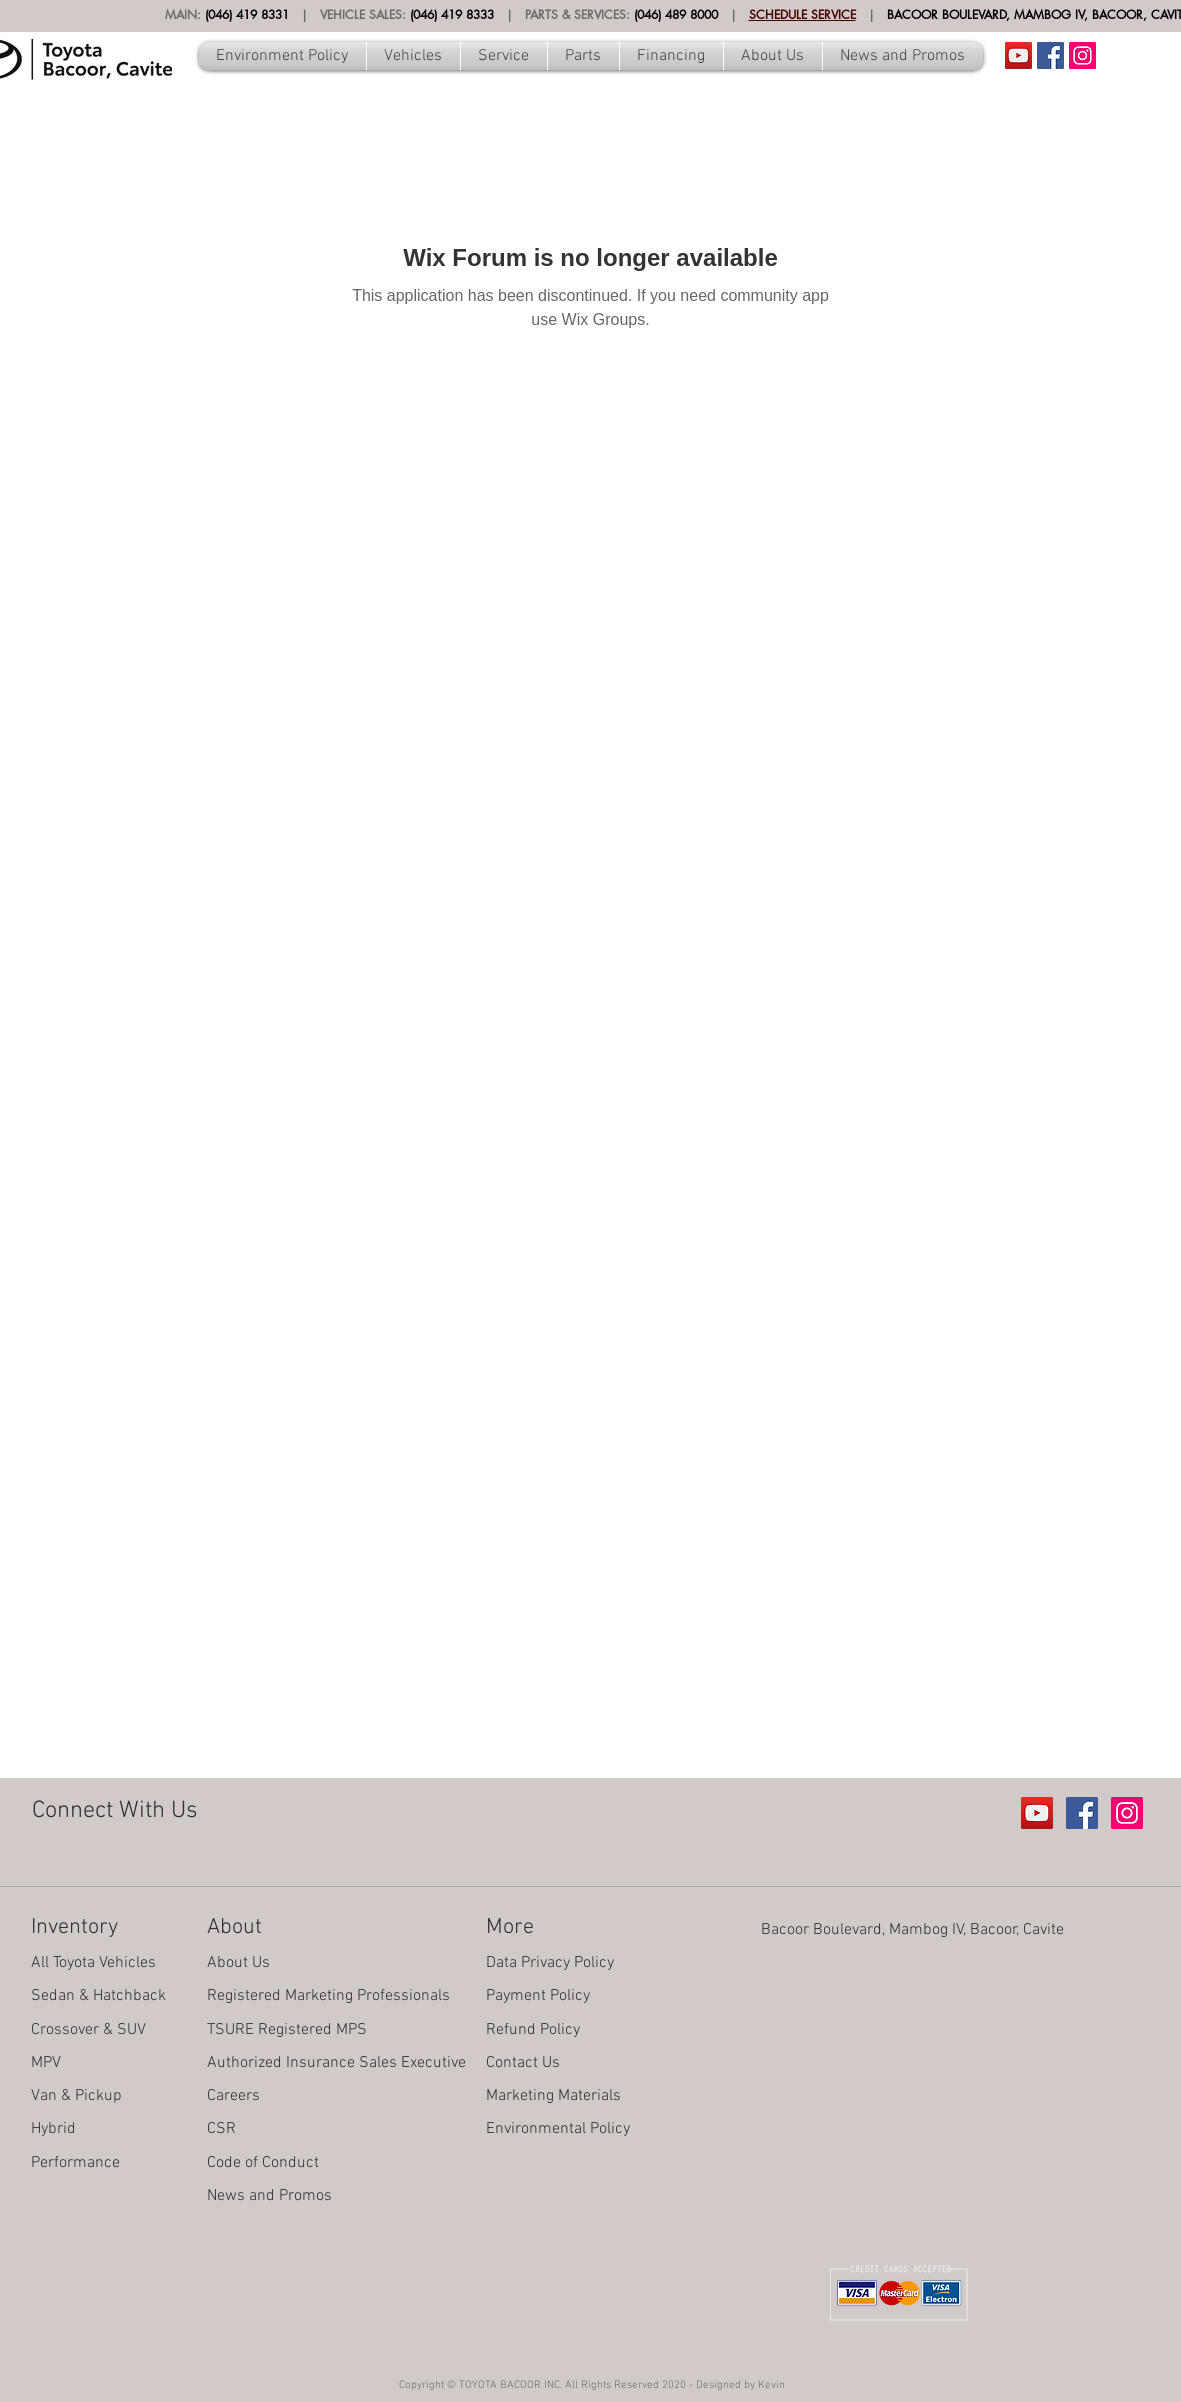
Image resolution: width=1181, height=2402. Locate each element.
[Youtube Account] (1018, 55)
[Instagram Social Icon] (1082, 55)
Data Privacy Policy (550, 1963)
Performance (75, 2163)
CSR (221, 2129)
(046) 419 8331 (247, 14)
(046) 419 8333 (452, 14)
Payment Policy (538, 1996)
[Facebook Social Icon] (1050, 55)
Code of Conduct (263, 2163)
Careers (233, 2096)
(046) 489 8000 (676, 14)
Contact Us (523, 2063)
